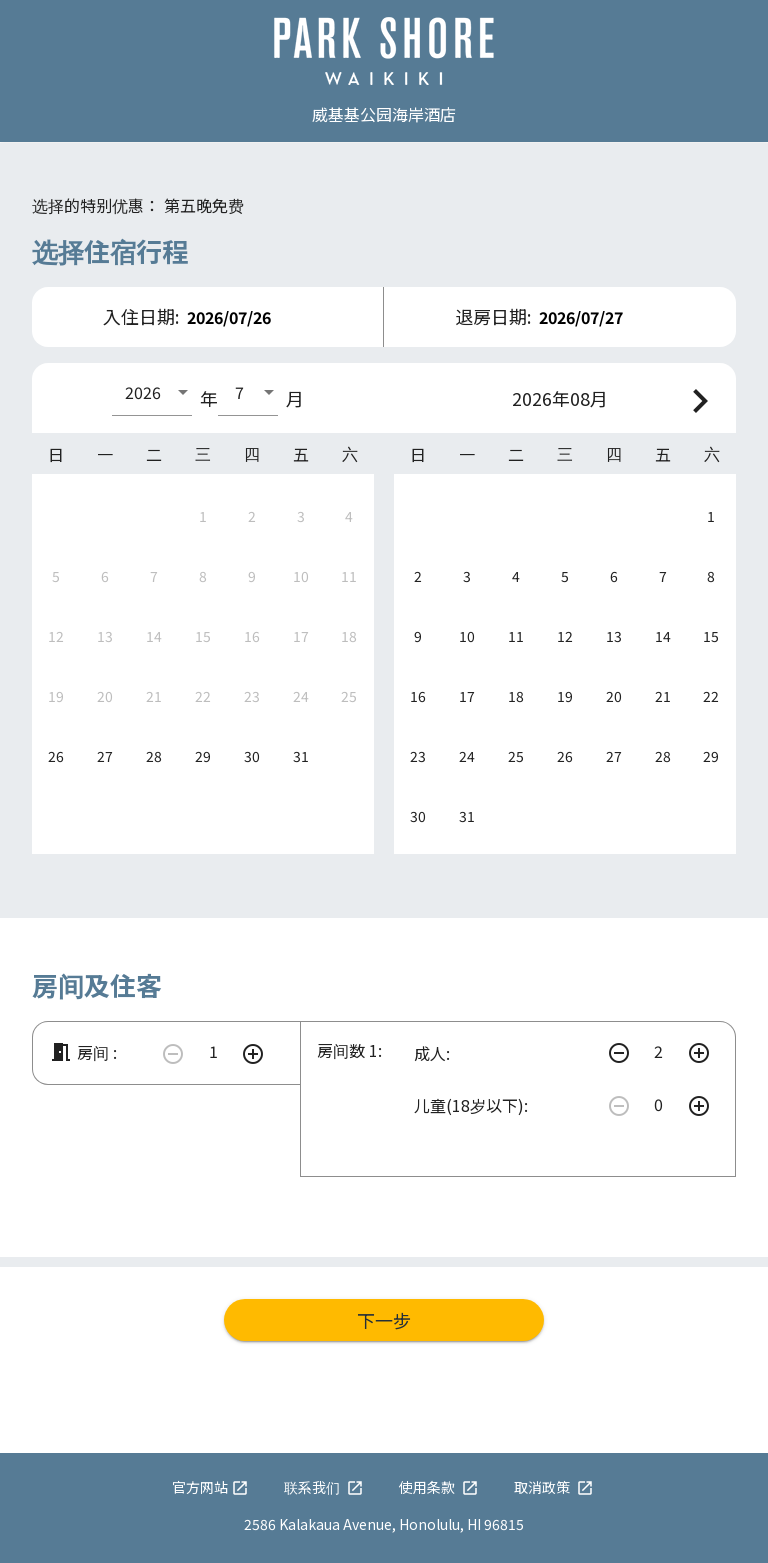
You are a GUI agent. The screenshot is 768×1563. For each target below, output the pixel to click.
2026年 (541, 398)
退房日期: (493, 316)
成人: (432, 1053)
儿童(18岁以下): (471, 1105)
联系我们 (324, 1487)
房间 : (83, 1052)
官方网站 (210, 1487)
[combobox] (152, 392)
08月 (589, 398)
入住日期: (141, 316)
